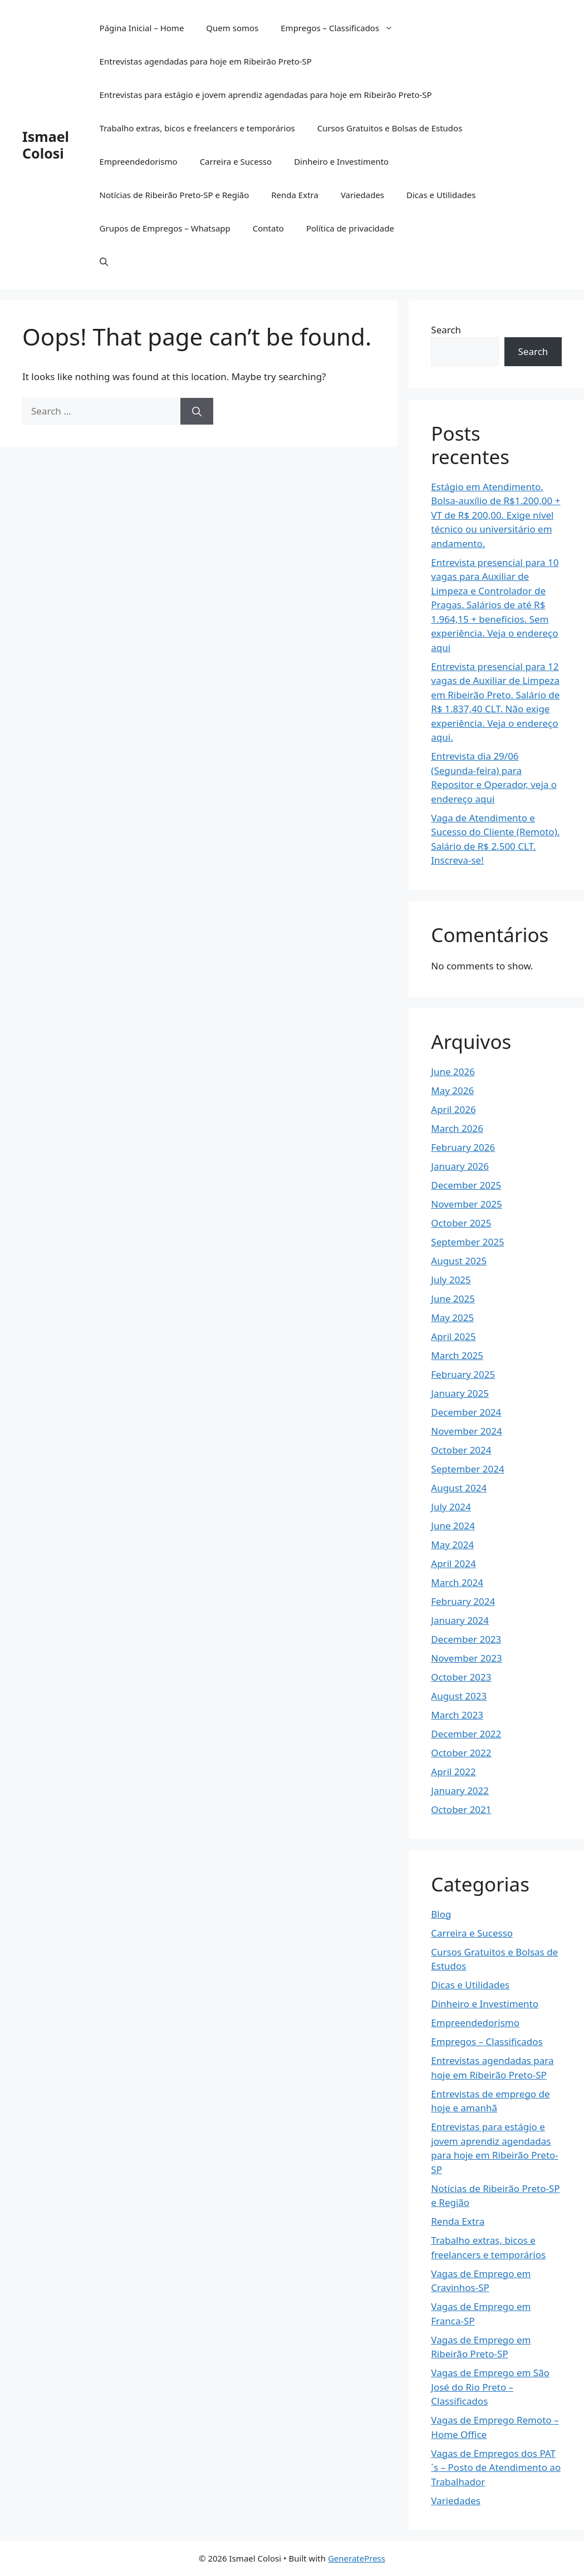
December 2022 (466, 1733)
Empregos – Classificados (342, 28)
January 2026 (460, 1166)
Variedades (362, 194)
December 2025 (466, 1185)
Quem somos (232, 27)
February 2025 (463, 1374)
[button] (104, 261)
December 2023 (466, 1639)
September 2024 (467, 1468)
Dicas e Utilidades (440, 194)
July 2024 (451, 1506)
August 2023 (459, 1696)
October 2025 (461, 1222)
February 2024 (463, 1601)
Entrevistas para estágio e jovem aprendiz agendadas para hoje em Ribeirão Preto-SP (266, 94)
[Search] (196, 411)
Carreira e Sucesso (236, 161)
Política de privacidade (350, 228)
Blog (441, 1914)
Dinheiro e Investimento (341, 161)
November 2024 (466, 1431)
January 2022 (460, 1790)
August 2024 (459, 1487)
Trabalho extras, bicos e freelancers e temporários (197, 128)
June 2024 (453, 1525)
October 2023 (461, 1677)
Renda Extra (294, 194)
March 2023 (457, 1714)
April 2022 (453, 1771)
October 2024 (461, 1450)
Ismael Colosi (45, 144)
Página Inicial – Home (142, 27)
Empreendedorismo (139, 161)
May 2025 (452, 1317)
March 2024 (457, 1582)
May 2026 (452, 1090)
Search (446, 329)
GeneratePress (356, 2558)
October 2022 (461, 1752)
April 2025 (453, 1336)
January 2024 (460, 1620)
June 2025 (453, 1298)
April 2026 (453, 1109)
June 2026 (453, 1071)
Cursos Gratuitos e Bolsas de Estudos (390, 128)
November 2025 (466, 1204)
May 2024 (452, 1544)
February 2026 (463, 1147)
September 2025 (467, 1241)
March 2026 (457, 1128)
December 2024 (466, 1412)
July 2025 (451, 1279)
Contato (268, 228)
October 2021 (461, 1809)
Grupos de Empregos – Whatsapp (165, 228)
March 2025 (457, 1355)
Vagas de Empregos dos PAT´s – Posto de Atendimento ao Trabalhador (496, 2467)
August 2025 (459, 1260)
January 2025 (460, 1393)
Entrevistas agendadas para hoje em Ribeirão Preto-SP (206, 61)
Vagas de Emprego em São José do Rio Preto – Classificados (490, 2386)
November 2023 (466, 1658)
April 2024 (453, 1563)
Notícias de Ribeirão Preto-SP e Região (174, 194)
